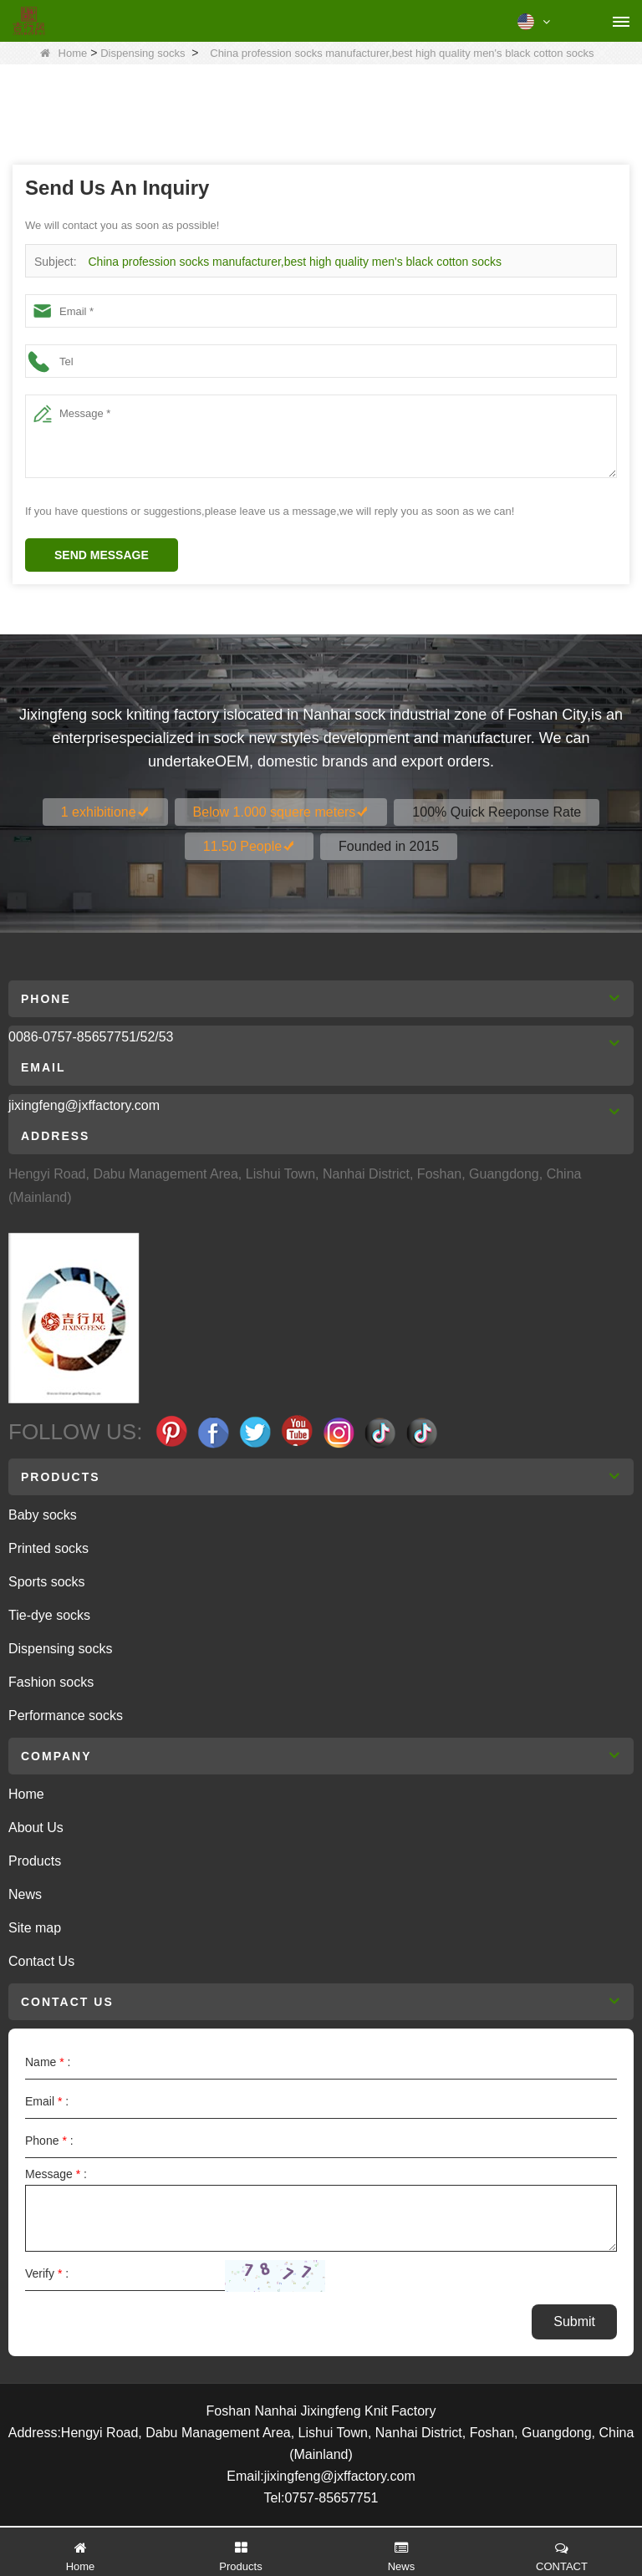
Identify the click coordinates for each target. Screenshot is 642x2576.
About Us (36, 1827)
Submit (574, 2321)
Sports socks (46, 1582)
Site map (34, 1928)
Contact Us (41, 1961)
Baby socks (42, 1515)
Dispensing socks (142, 53)
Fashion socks (51, 1682)
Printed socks (48, 1548)
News (25, 1894)
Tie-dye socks (49, 1615)
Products (34, 1861)
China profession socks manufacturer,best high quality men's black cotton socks (294, 261)
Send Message (101, 555)
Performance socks (65, 1715)
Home (64, 53)
